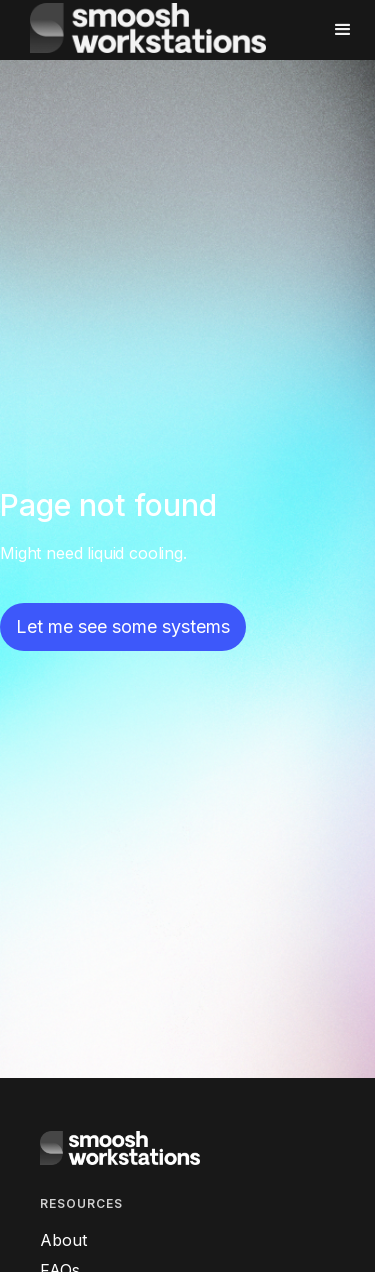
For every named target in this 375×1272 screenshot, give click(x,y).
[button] (334, 30)
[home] (166, 30)
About (63, 1240)
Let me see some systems (123, 626)
